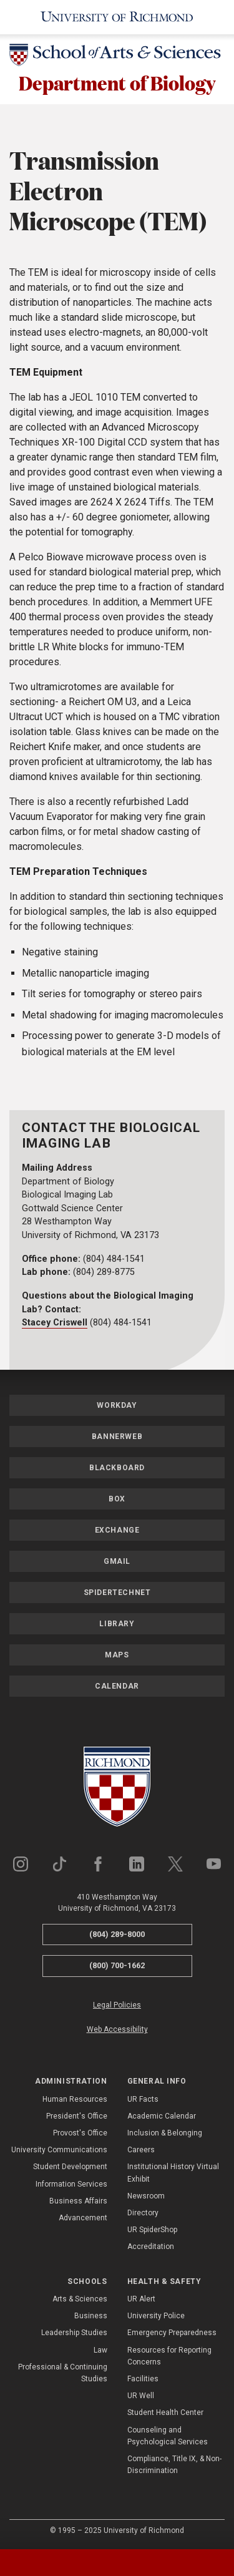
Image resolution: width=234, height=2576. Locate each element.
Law (100, 2350)
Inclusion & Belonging (164, 2133)
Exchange (117, 1530)
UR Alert (141, 2299)
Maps (117, 1655)
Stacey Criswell (54, 1322)
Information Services (71, 2184)
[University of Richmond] (117, 17)
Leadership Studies (74, 2333)
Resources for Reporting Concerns (169, 2356)
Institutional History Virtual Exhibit (173, 2173)
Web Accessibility (117, 2029)
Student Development (70, 2167)
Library (116, 1623)
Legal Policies (117, 2005)
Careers (141, 2149)
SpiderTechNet (117, 1592)
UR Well (140, 2395)
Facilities (142, 2378)
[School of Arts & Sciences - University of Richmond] (117, 57)
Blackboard (117, 1467)
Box (117, 1499)
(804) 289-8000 (117, 1934)
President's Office (76, 2116)
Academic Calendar (161, 2116)
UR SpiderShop (152, 2229)
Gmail (117, 1561)
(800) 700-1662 (117, 1966)
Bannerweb (117, 1436)
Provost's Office (80, 2133)
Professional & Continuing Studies (62, 2373)
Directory (142, 2212)
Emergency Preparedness (172, 2333)
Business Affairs (78, 2201)
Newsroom (146, 2196)
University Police (156, 2315)
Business (90, 2315)
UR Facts (142, 2099)
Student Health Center (165, 2413)
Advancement (83, 2217)
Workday (117, 1405)
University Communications (59, 2149)
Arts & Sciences (79, 2299)
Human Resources (74, 2099)
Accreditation (150, 2247)
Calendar (117, 1686)
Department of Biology (117, 83)
